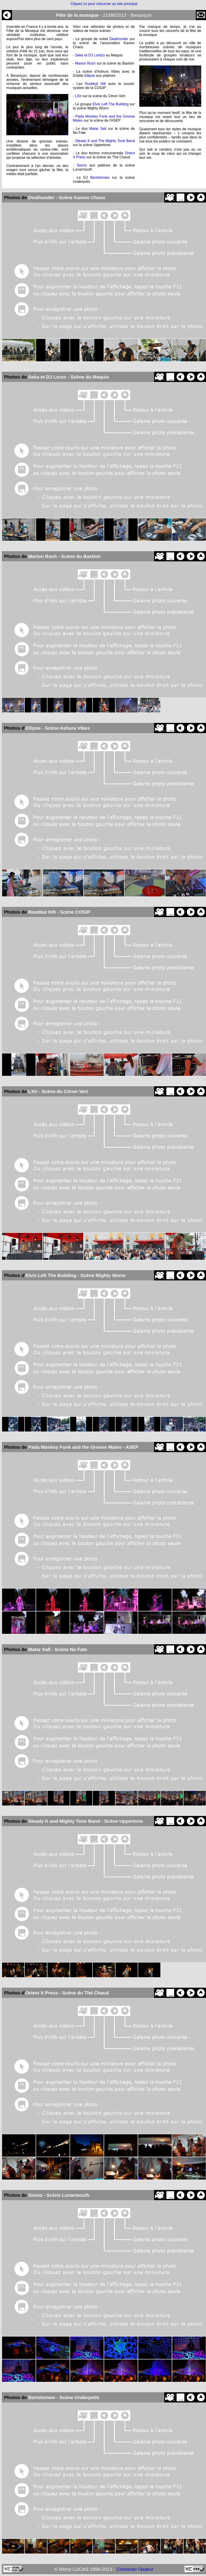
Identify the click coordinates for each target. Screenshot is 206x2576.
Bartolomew (99, 177)
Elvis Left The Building (111, 104)
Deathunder (118, 39)
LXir (78, 96)
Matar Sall (97, 128)
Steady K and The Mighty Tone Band (105, 141)
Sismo (82, 165)
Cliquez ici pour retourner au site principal (104, 4)
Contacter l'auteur (135, 2569)
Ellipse (89, 75)
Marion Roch (85, 63)
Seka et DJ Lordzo (90, 55)
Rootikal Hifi (95, 84)
